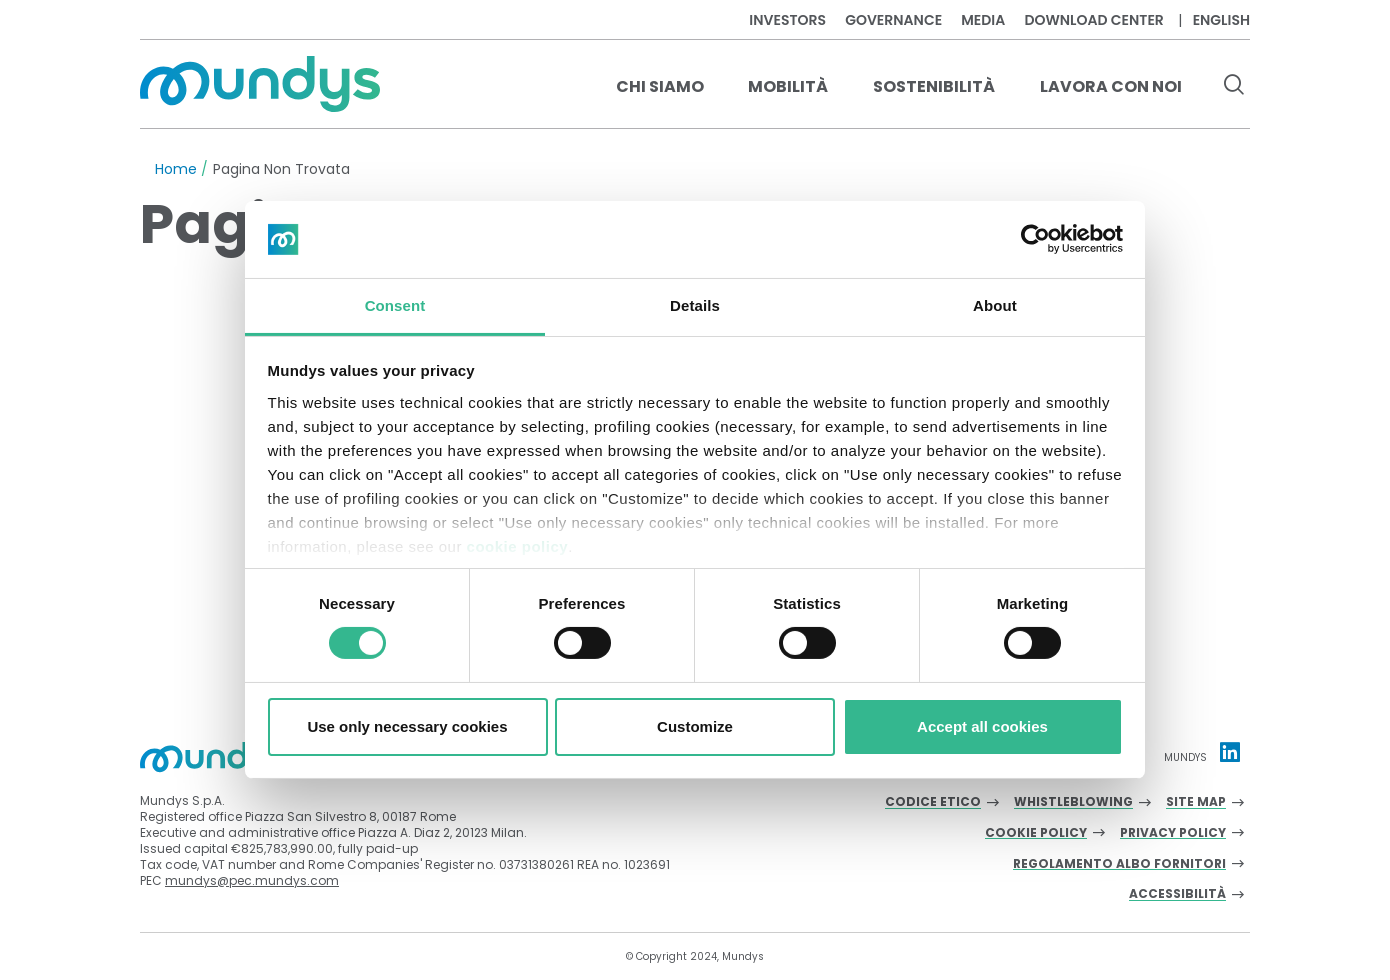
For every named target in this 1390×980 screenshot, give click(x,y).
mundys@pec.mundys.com (252, 880)
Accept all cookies (982, 726)
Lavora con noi (1111, 86)
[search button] (1233, 87)
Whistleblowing (1073, 802)
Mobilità (788, 86)
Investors (787, 20)
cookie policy (518, 546)
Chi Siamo (660, 86)
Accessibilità (1177, 894)
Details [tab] (695, 305)
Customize (695, 726)
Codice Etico (933, 802)
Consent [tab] (395, 305)
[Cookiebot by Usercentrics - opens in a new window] (1035, 239)
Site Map (1196, 802)
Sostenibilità (934, 86)
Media (983, 20)
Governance (893, 20)
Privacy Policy (1173, 833)
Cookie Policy (1036, 833)
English (1221, 20)
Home (176, 169)
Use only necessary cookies (407, 726)
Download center (1093, 20)
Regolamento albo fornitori (1119, 864)
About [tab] (995, 305)
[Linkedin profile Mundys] (1230, 752)
